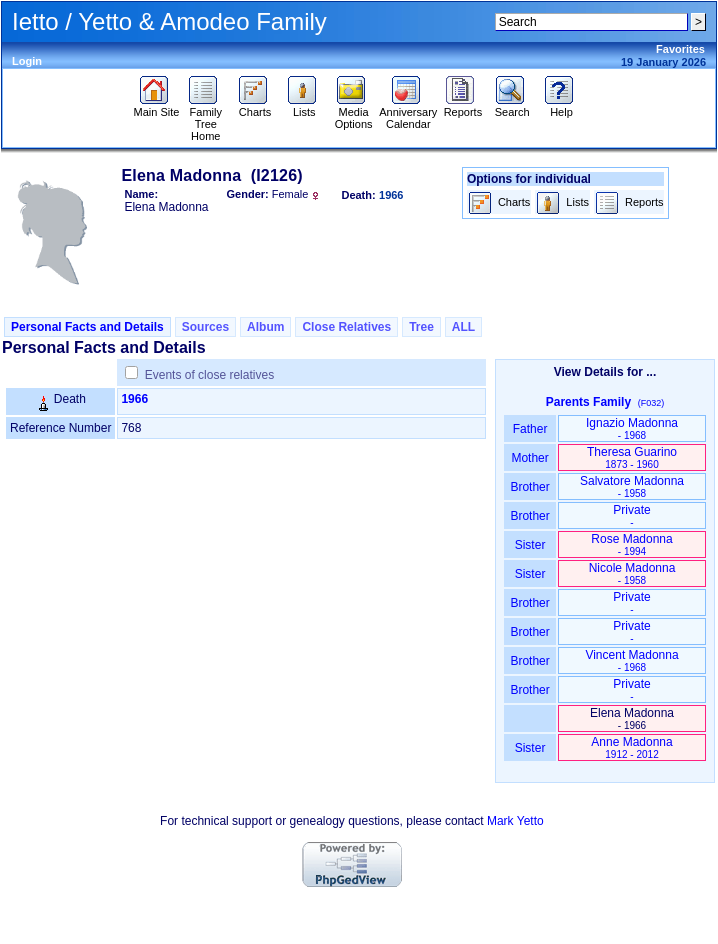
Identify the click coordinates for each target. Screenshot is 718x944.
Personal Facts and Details (87, 327)
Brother (529, 487)
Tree (421, 327)
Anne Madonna (631, 747)
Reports (463, 107)
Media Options (354, 113)
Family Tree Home (205, 119)
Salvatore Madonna (632, 486)
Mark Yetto (515, 821)
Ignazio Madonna (632, 428)
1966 (134, 399)
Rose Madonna (631, 544)
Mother (530, 458)
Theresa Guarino (632, 457)
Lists (304, 107)
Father (529, 429)
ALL (463, 327)
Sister (530, 545)
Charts (255, 107)
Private (631, 515)
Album (265, 327)
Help (561, 107)
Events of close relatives (209, 375)
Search (512, 107)
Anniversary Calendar (408, 113)
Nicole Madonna (632, 573)
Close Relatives (346, 327)
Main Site (157, 107)
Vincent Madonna (631, 660)
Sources (205, 327)
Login (27, 61)
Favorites (680, 49)
